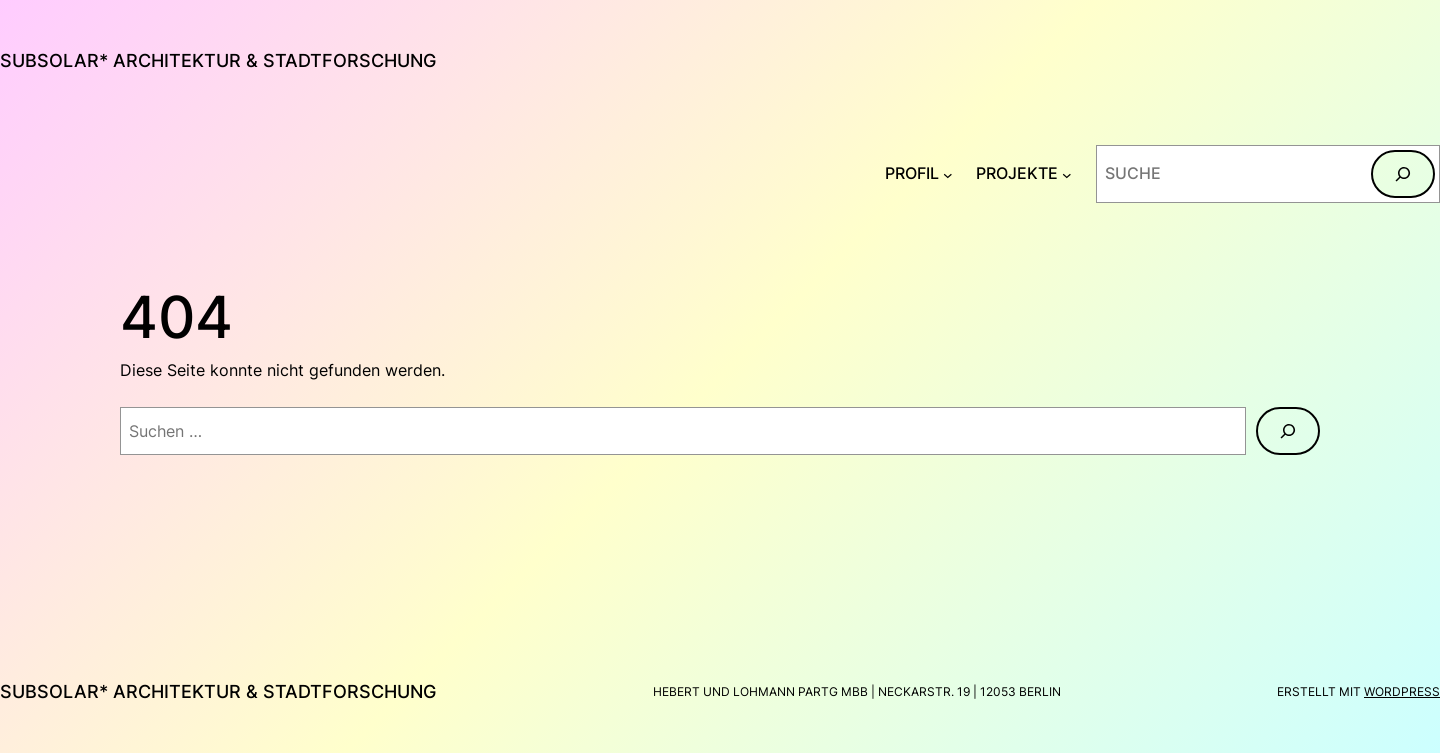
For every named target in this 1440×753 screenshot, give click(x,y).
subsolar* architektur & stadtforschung (218, 60)
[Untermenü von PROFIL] (948, 174)
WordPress (1402, 691)
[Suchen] (1403, 174)
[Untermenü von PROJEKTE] (1067, 174)
